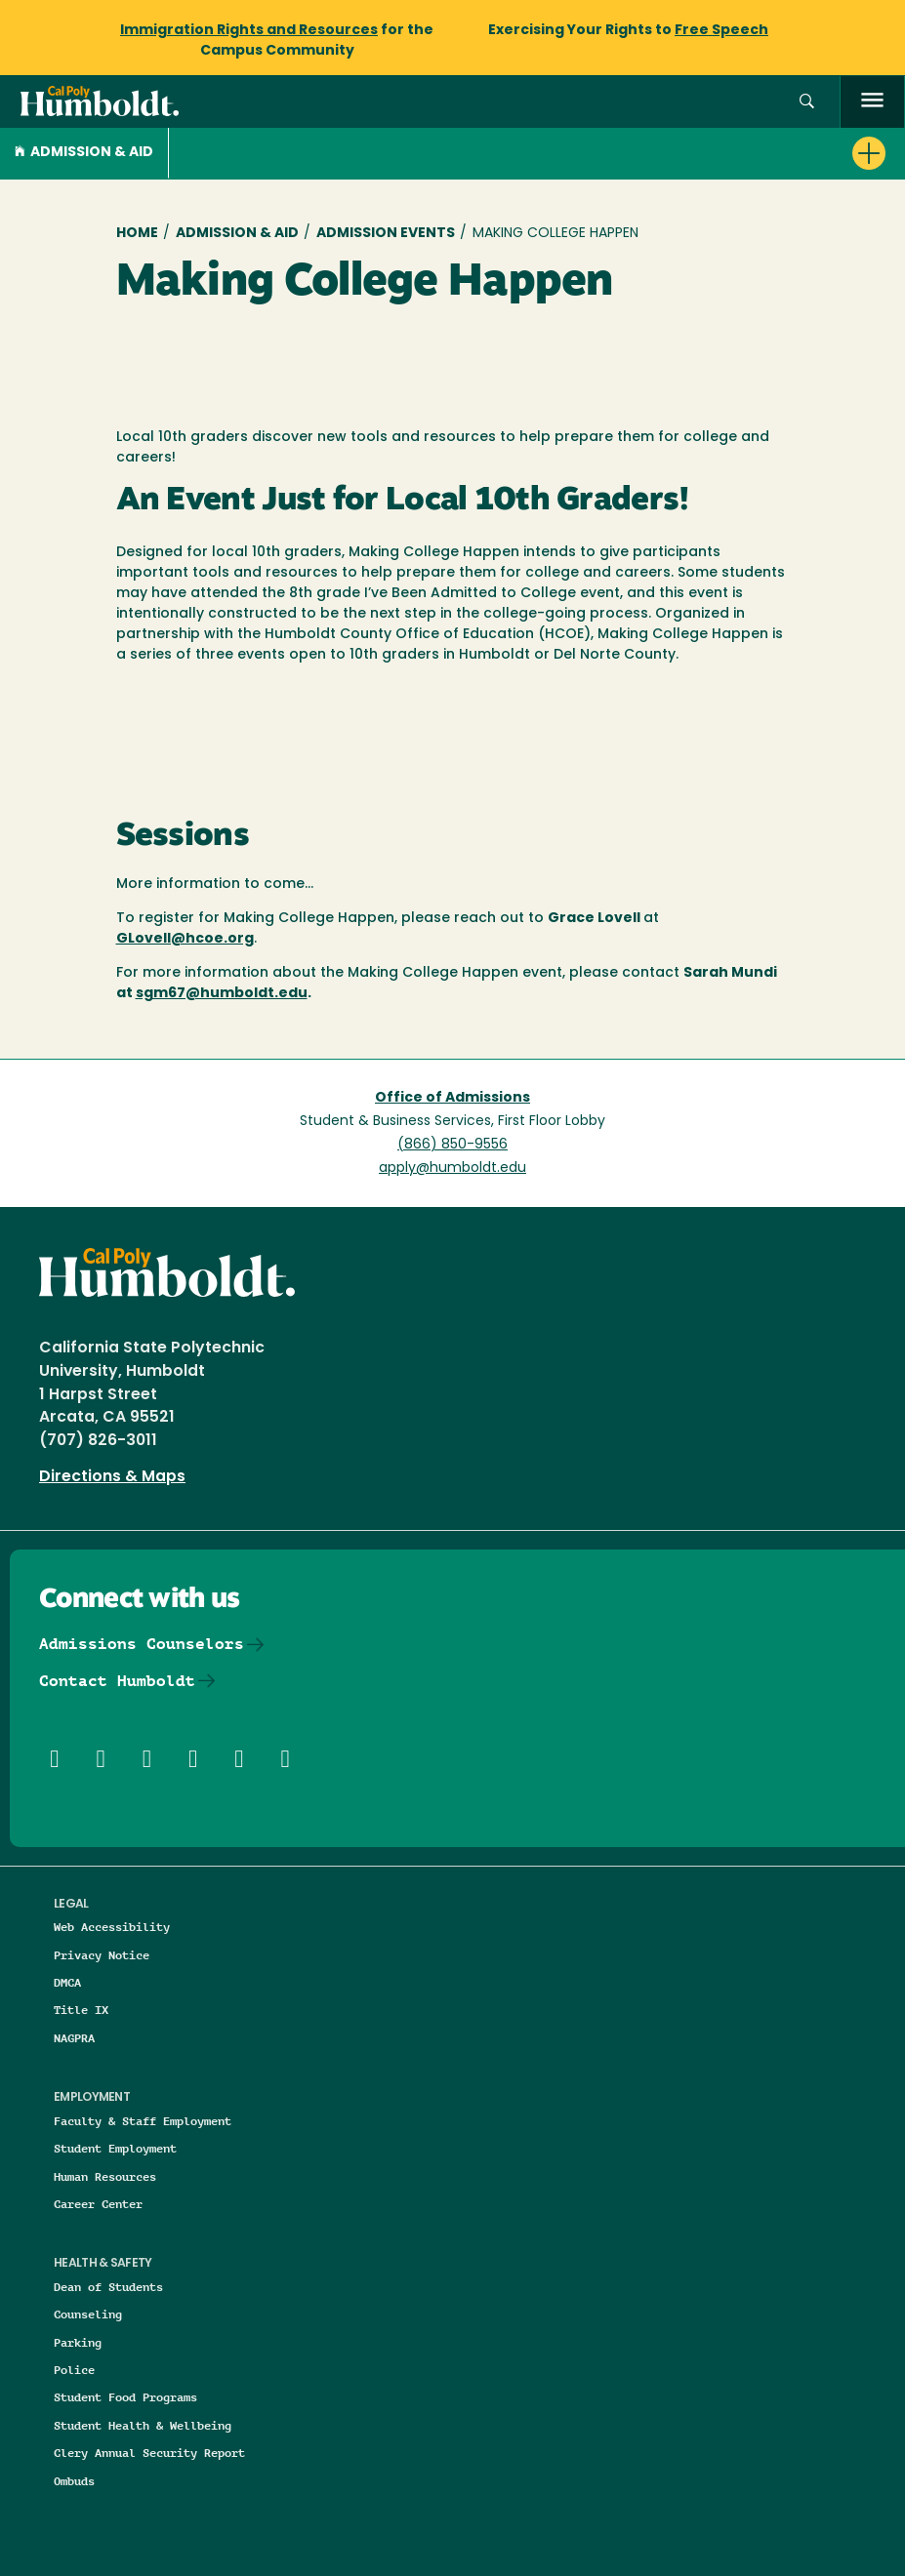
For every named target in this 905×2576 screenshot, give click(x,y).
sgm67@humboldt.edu (222, 993)
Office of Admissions (452, 1098)
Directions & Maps (112, 1477)
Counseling (88, 2314)
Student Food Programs (125, 2397)
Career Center (98, 2203)
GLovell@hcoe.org (185, 939)
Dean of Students (108, 2286)
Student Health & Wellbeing (142, 2425)
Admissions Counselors (141, 1643)
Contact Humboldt (117, 1680)
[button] (807, 102)
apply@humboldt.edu (452, 1168)
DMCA (67, 1982)
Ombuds (74, 2481)
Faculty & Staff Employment (142, 2120)
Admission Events (385, 233)
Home (137, 233)
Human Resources (105, 2176)
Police (74, 2369)
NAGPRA (74, 2038)
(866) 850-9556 (452, 1145)
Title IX (81, 2009)
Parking (78, 2342)
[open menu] (872, 102)
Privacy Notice (101, 1955)
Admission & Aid (84, 152)
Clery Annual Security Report (149, 2452)
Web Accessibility (112, 1926)
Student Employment (115, 2148)
